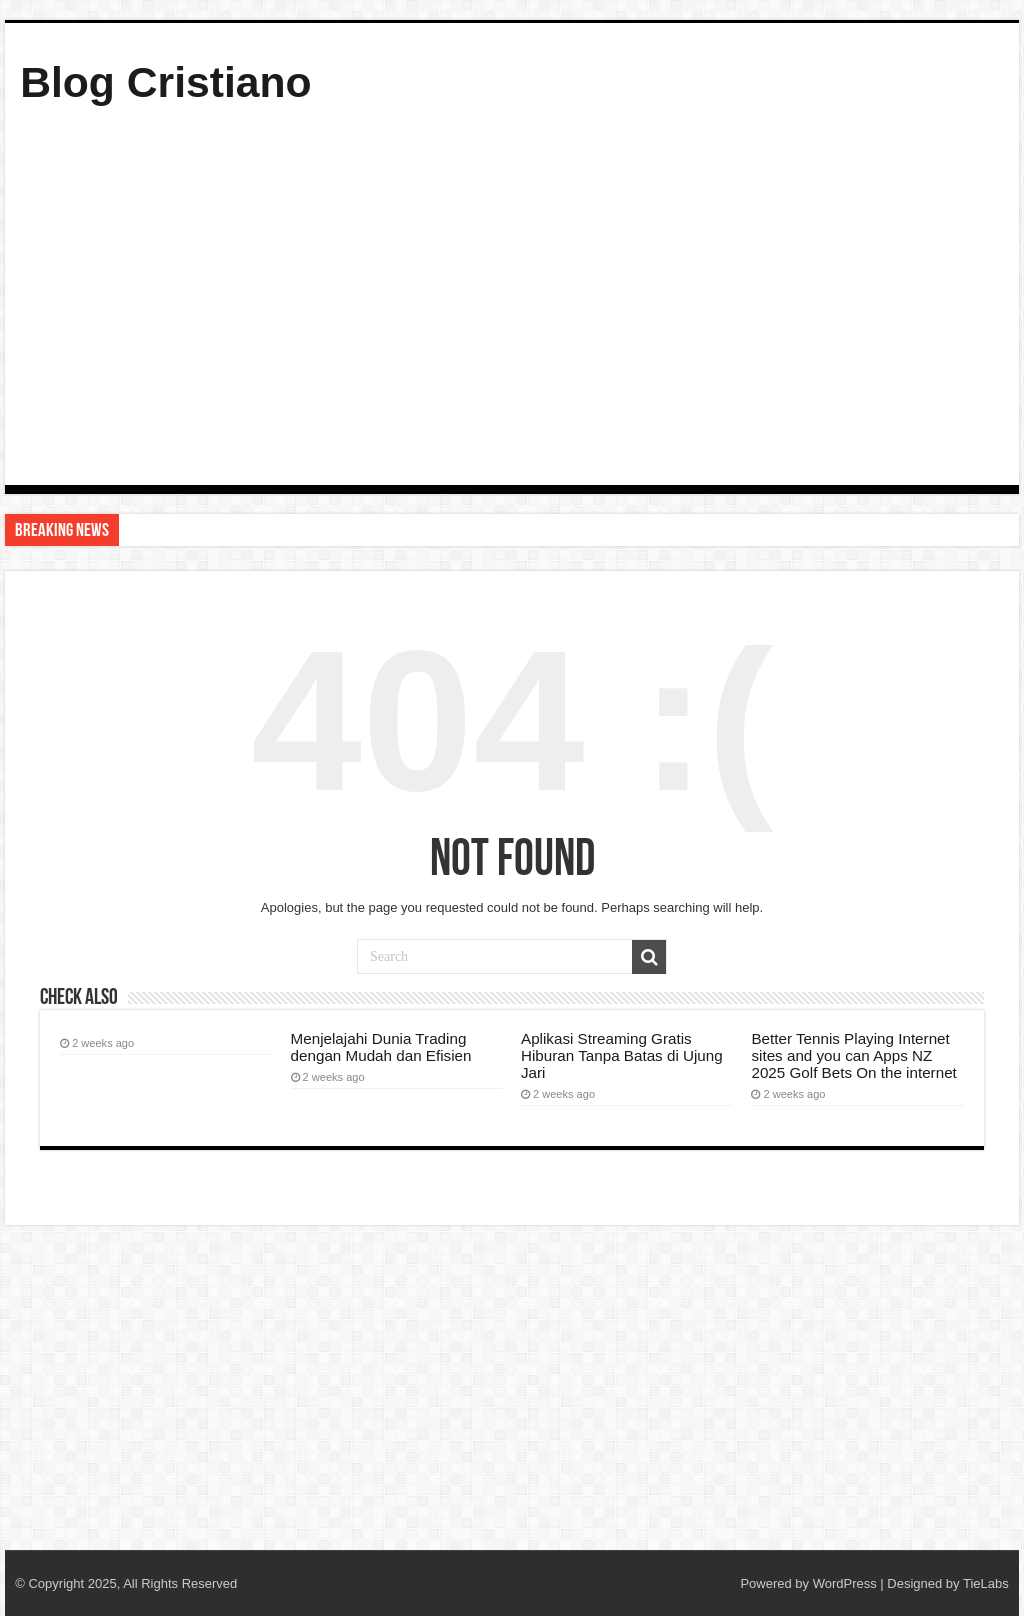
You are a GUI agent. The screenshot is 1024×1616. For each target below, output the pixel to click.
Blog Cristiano (166, 82)
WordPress (845, 1583)
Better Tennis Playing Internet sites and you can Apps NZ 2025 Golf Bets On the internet (853, 1055)
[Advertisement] (512, 292)
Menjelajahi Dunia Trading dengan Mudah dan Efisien (381, 1047)
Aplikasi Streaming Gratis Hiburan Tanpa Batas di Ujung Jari (622, 1055)
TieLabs (986, 1583)
